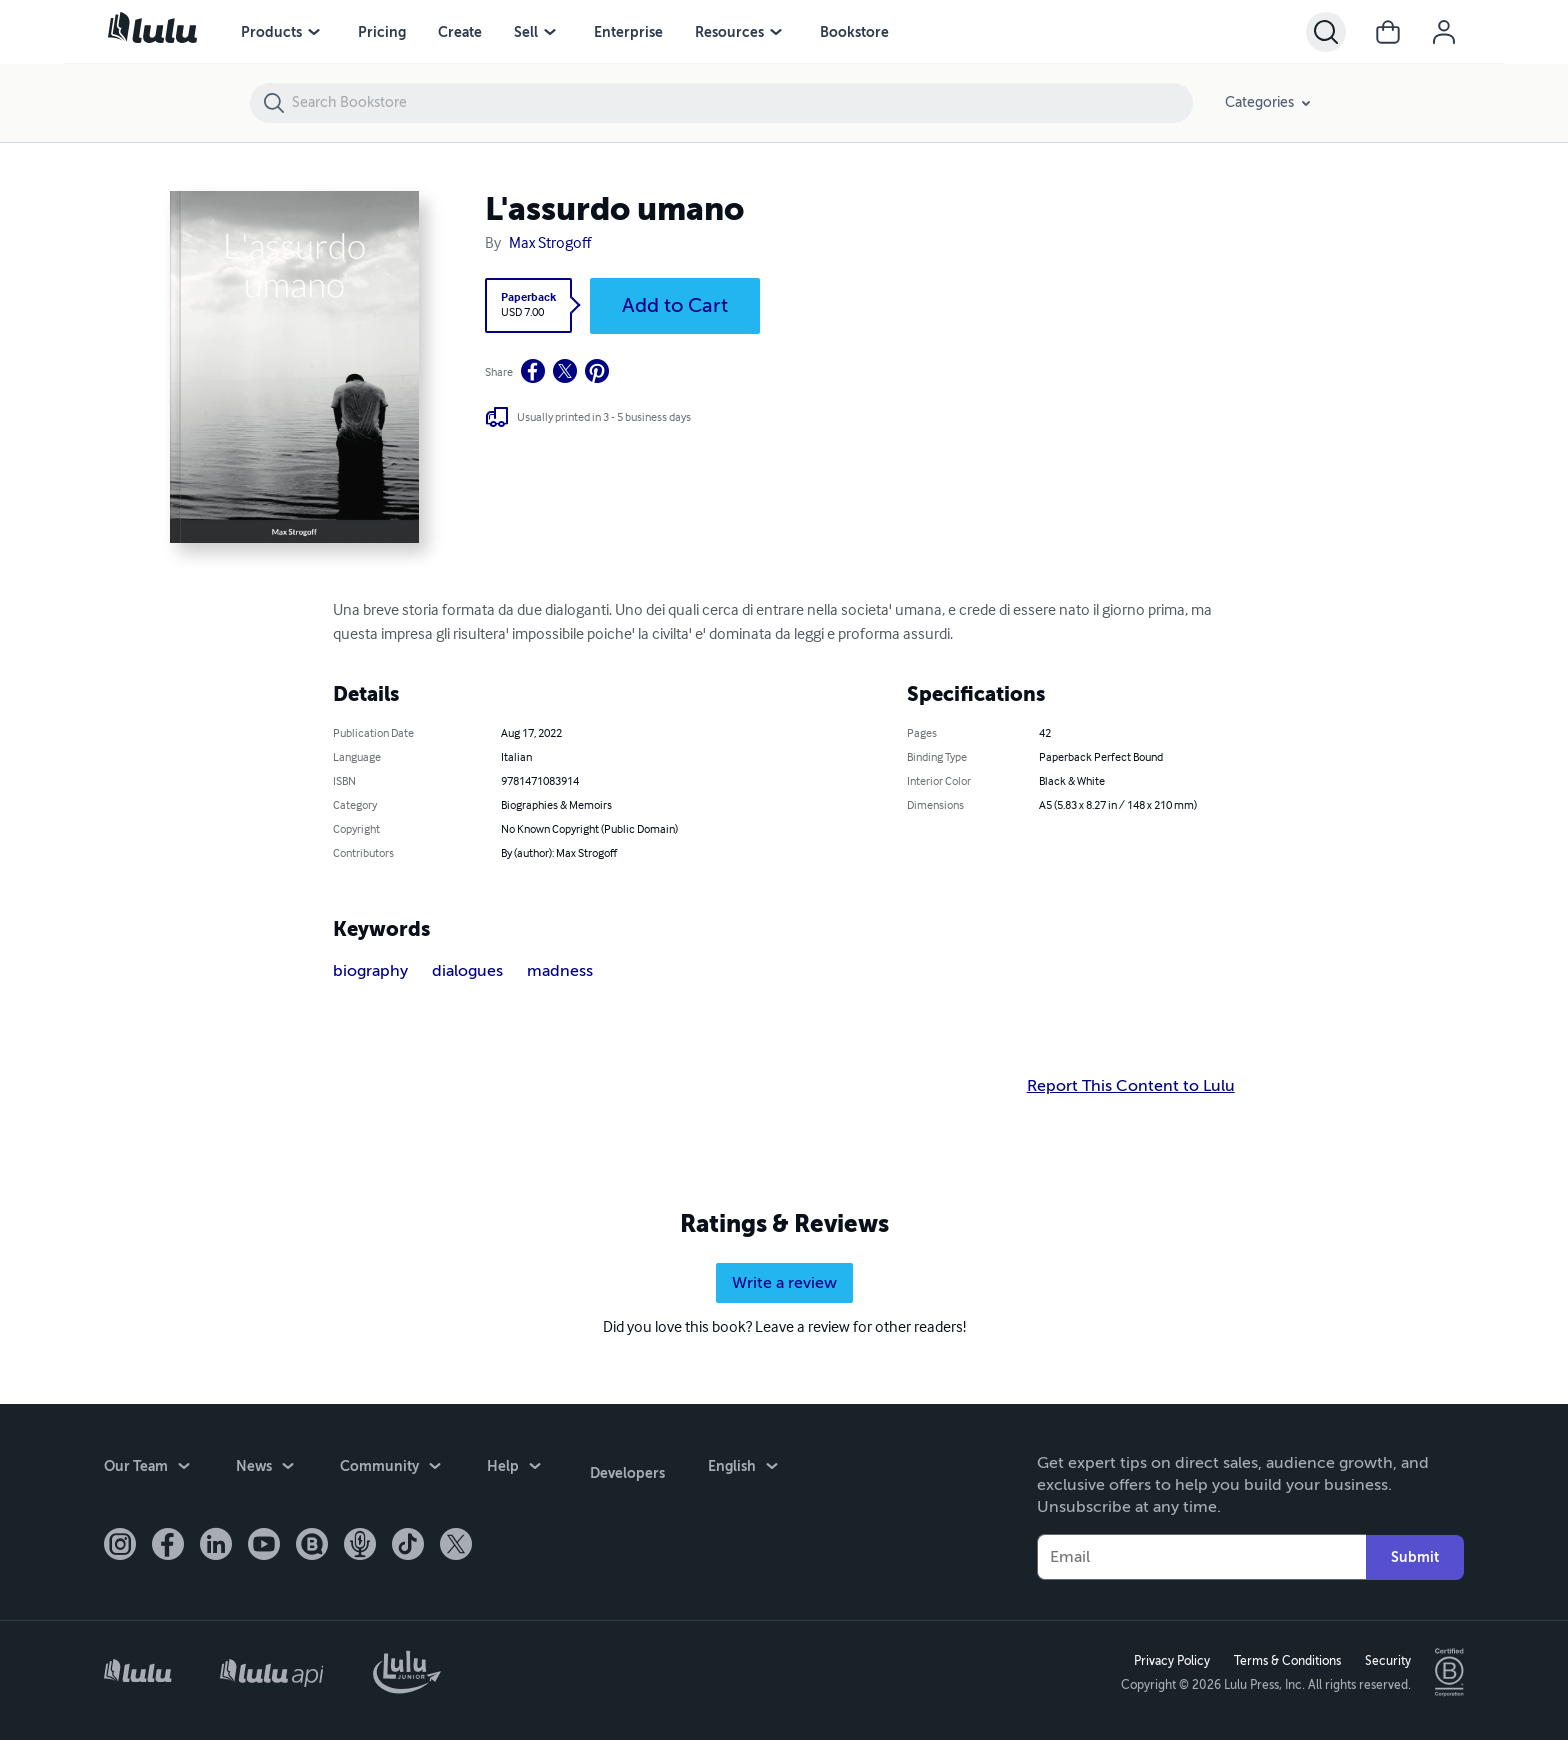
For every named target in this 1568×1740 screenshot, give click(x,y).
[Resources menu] (776, 32)
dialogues (467, 971)
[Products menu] (314, 32)
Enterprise (628, 32)
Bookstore (854, 32)
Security (1385, 1659)
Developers (624, 1466)
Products (271, 32)
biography (370, 971)
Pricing (382, 32)
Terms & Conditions (1284, 1659)
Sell (526, 32)
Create (460, 32)
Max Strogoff (550, 244)
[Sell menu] (550, 32)
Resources (729, 32)
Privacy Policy (1169, 1659)
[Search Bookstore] (741, 103)
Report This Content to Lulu (1131, 1086)
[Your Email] (1201, 1554)
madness (560, 971)
